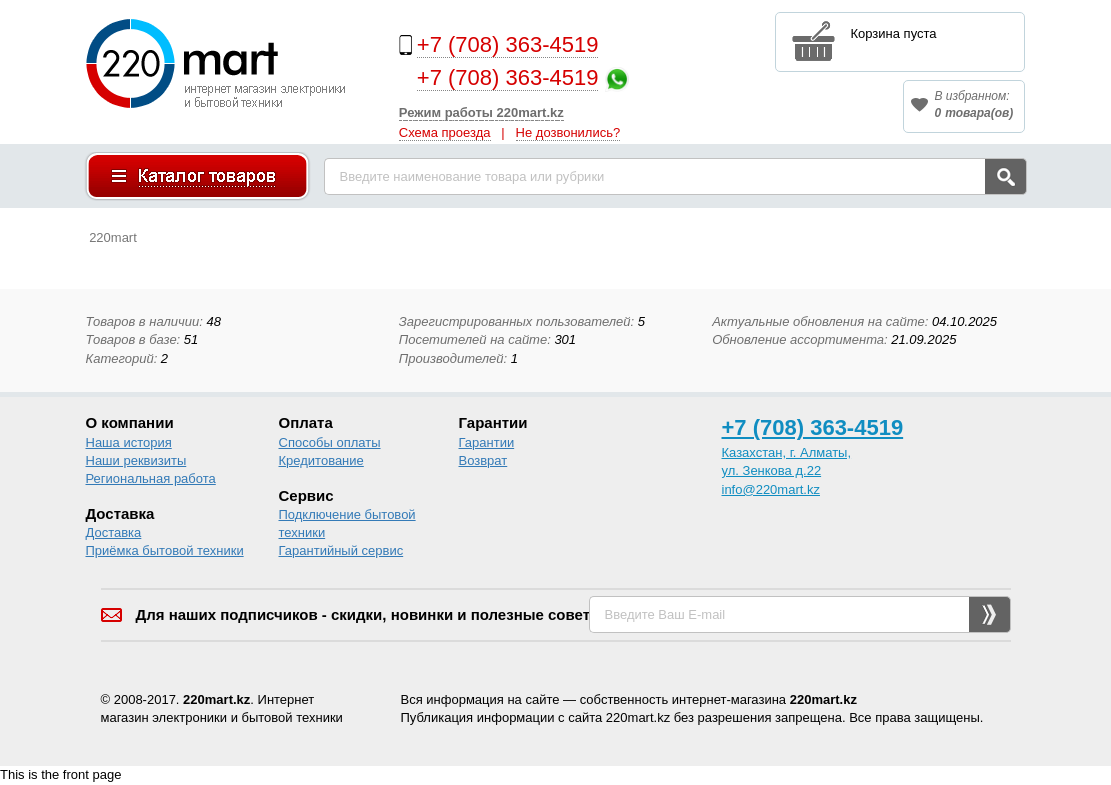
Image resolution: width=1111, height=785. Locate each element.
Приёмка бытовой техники (165, 550)
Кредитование (321, 460)
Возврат (483, 460)
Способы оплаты (330, 442)
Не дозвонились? (568, 132)
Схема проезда (445, 132)
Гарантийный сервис (341, 550)
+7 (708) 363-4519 (508, 44)
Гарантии (487, 442)
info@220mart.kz (771, 489)
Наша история (129, 442)
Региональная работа (151, 478)
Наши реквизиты (136, 460)
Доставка (114, 532)
